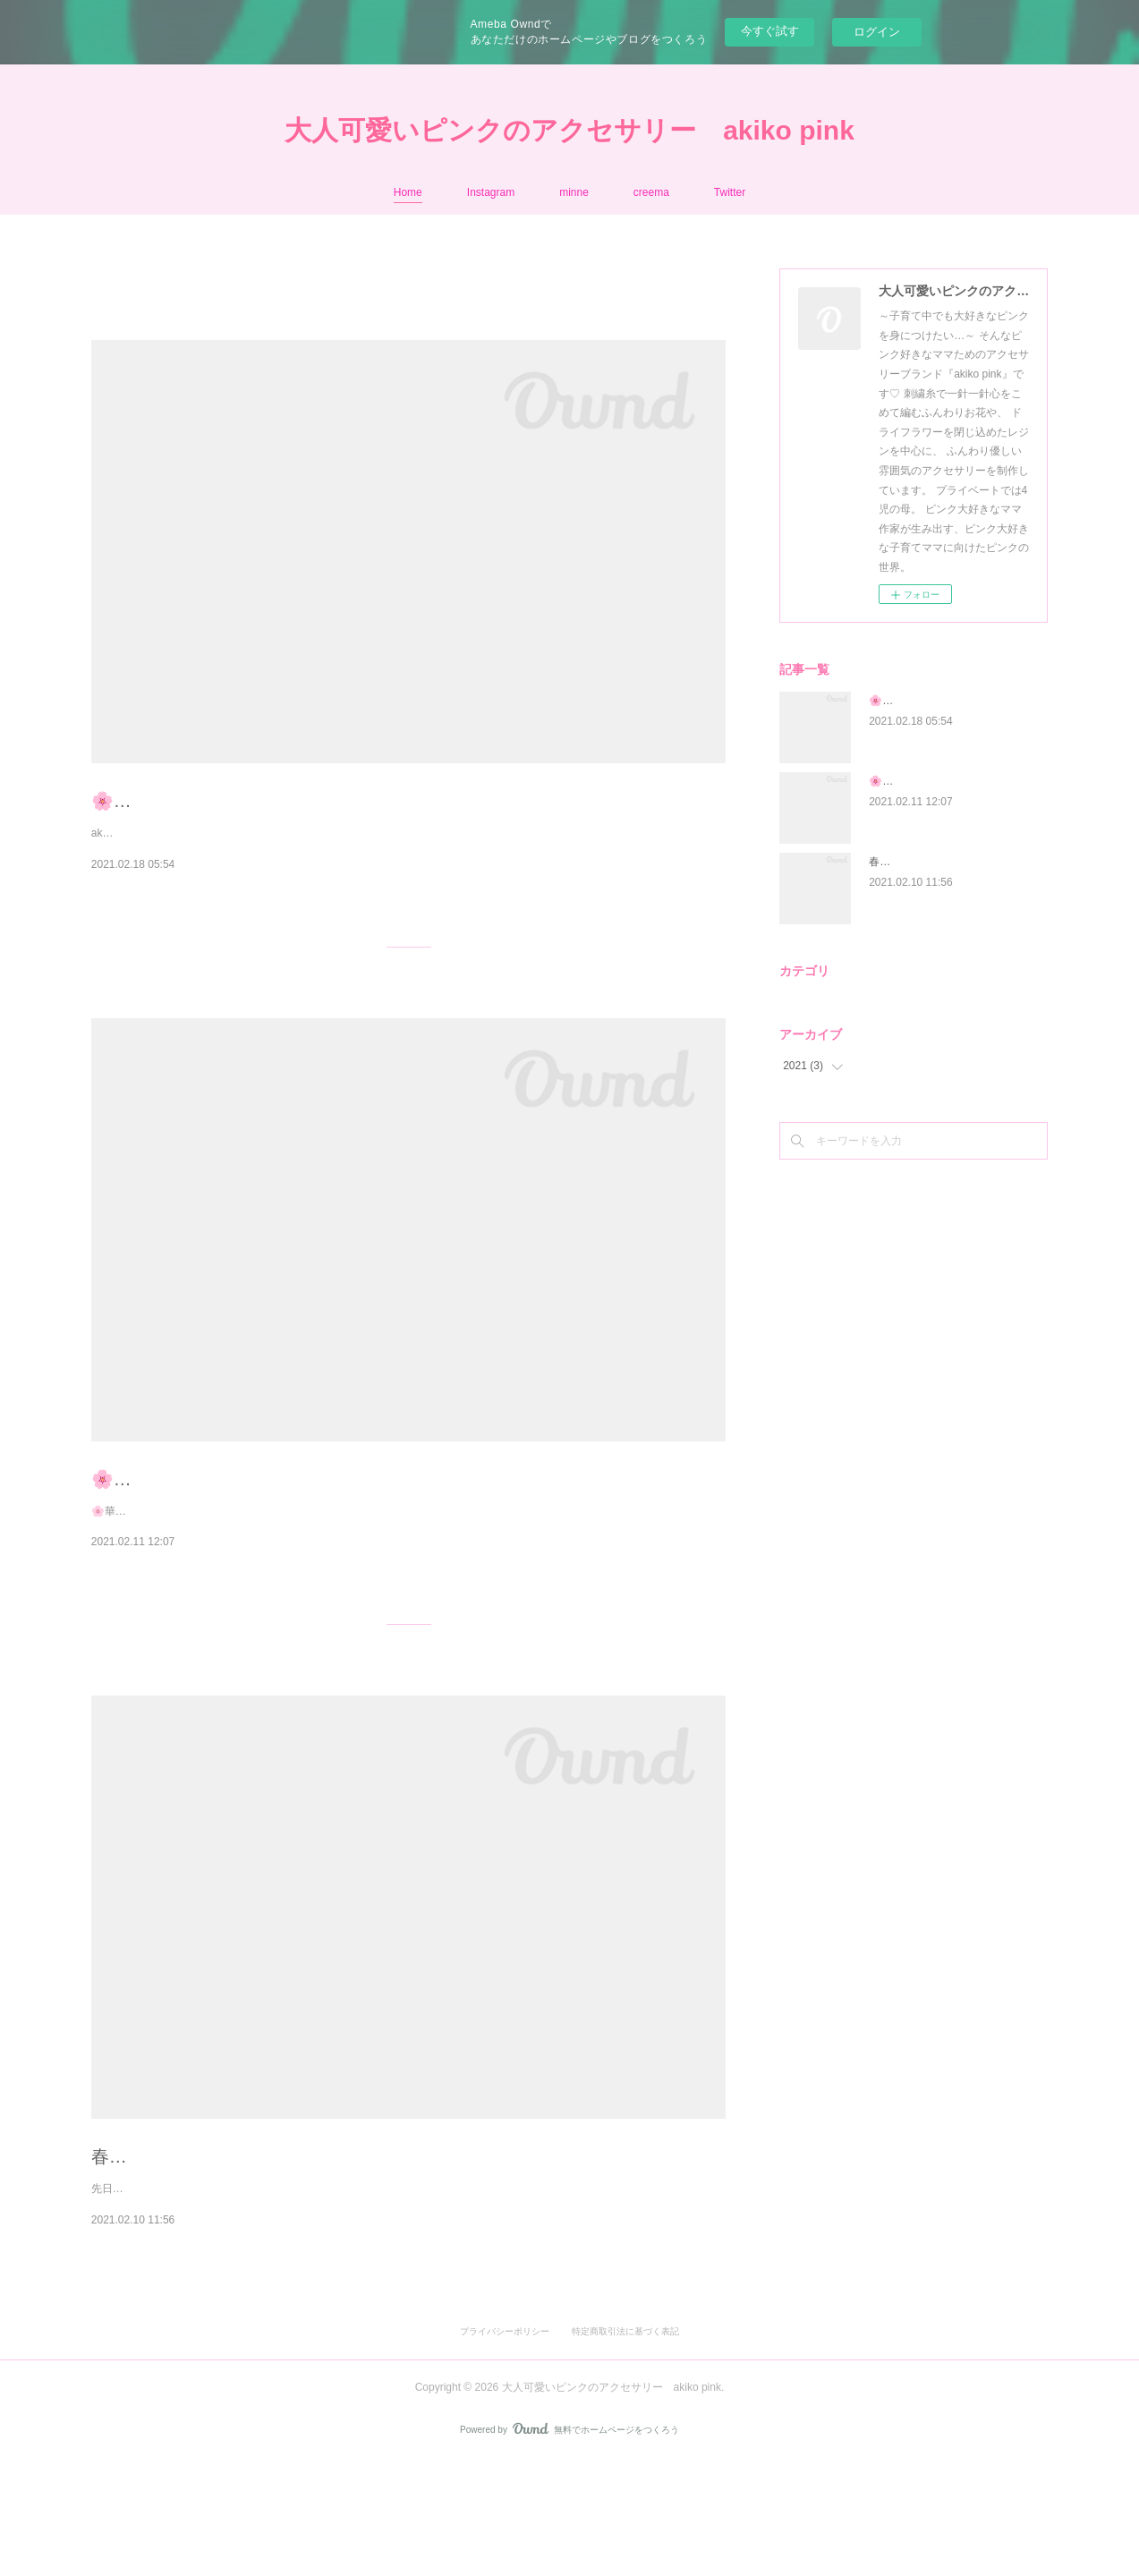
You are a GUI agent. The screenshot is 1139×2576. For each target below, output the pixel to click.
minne (574, 192)
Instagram (490, 192)
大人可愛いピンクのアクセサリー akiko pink (569, 130)
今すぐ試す (770, 31)
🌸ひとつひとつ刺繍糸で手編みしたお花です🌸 (283, 801)
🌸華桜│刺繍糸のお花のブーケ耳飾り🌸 (253, 1517)
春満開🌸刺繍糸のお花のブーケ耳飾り (245, 2233)
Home (408, 192)
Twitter (729, 192)
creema (651, 192)
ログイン (877, 31)
